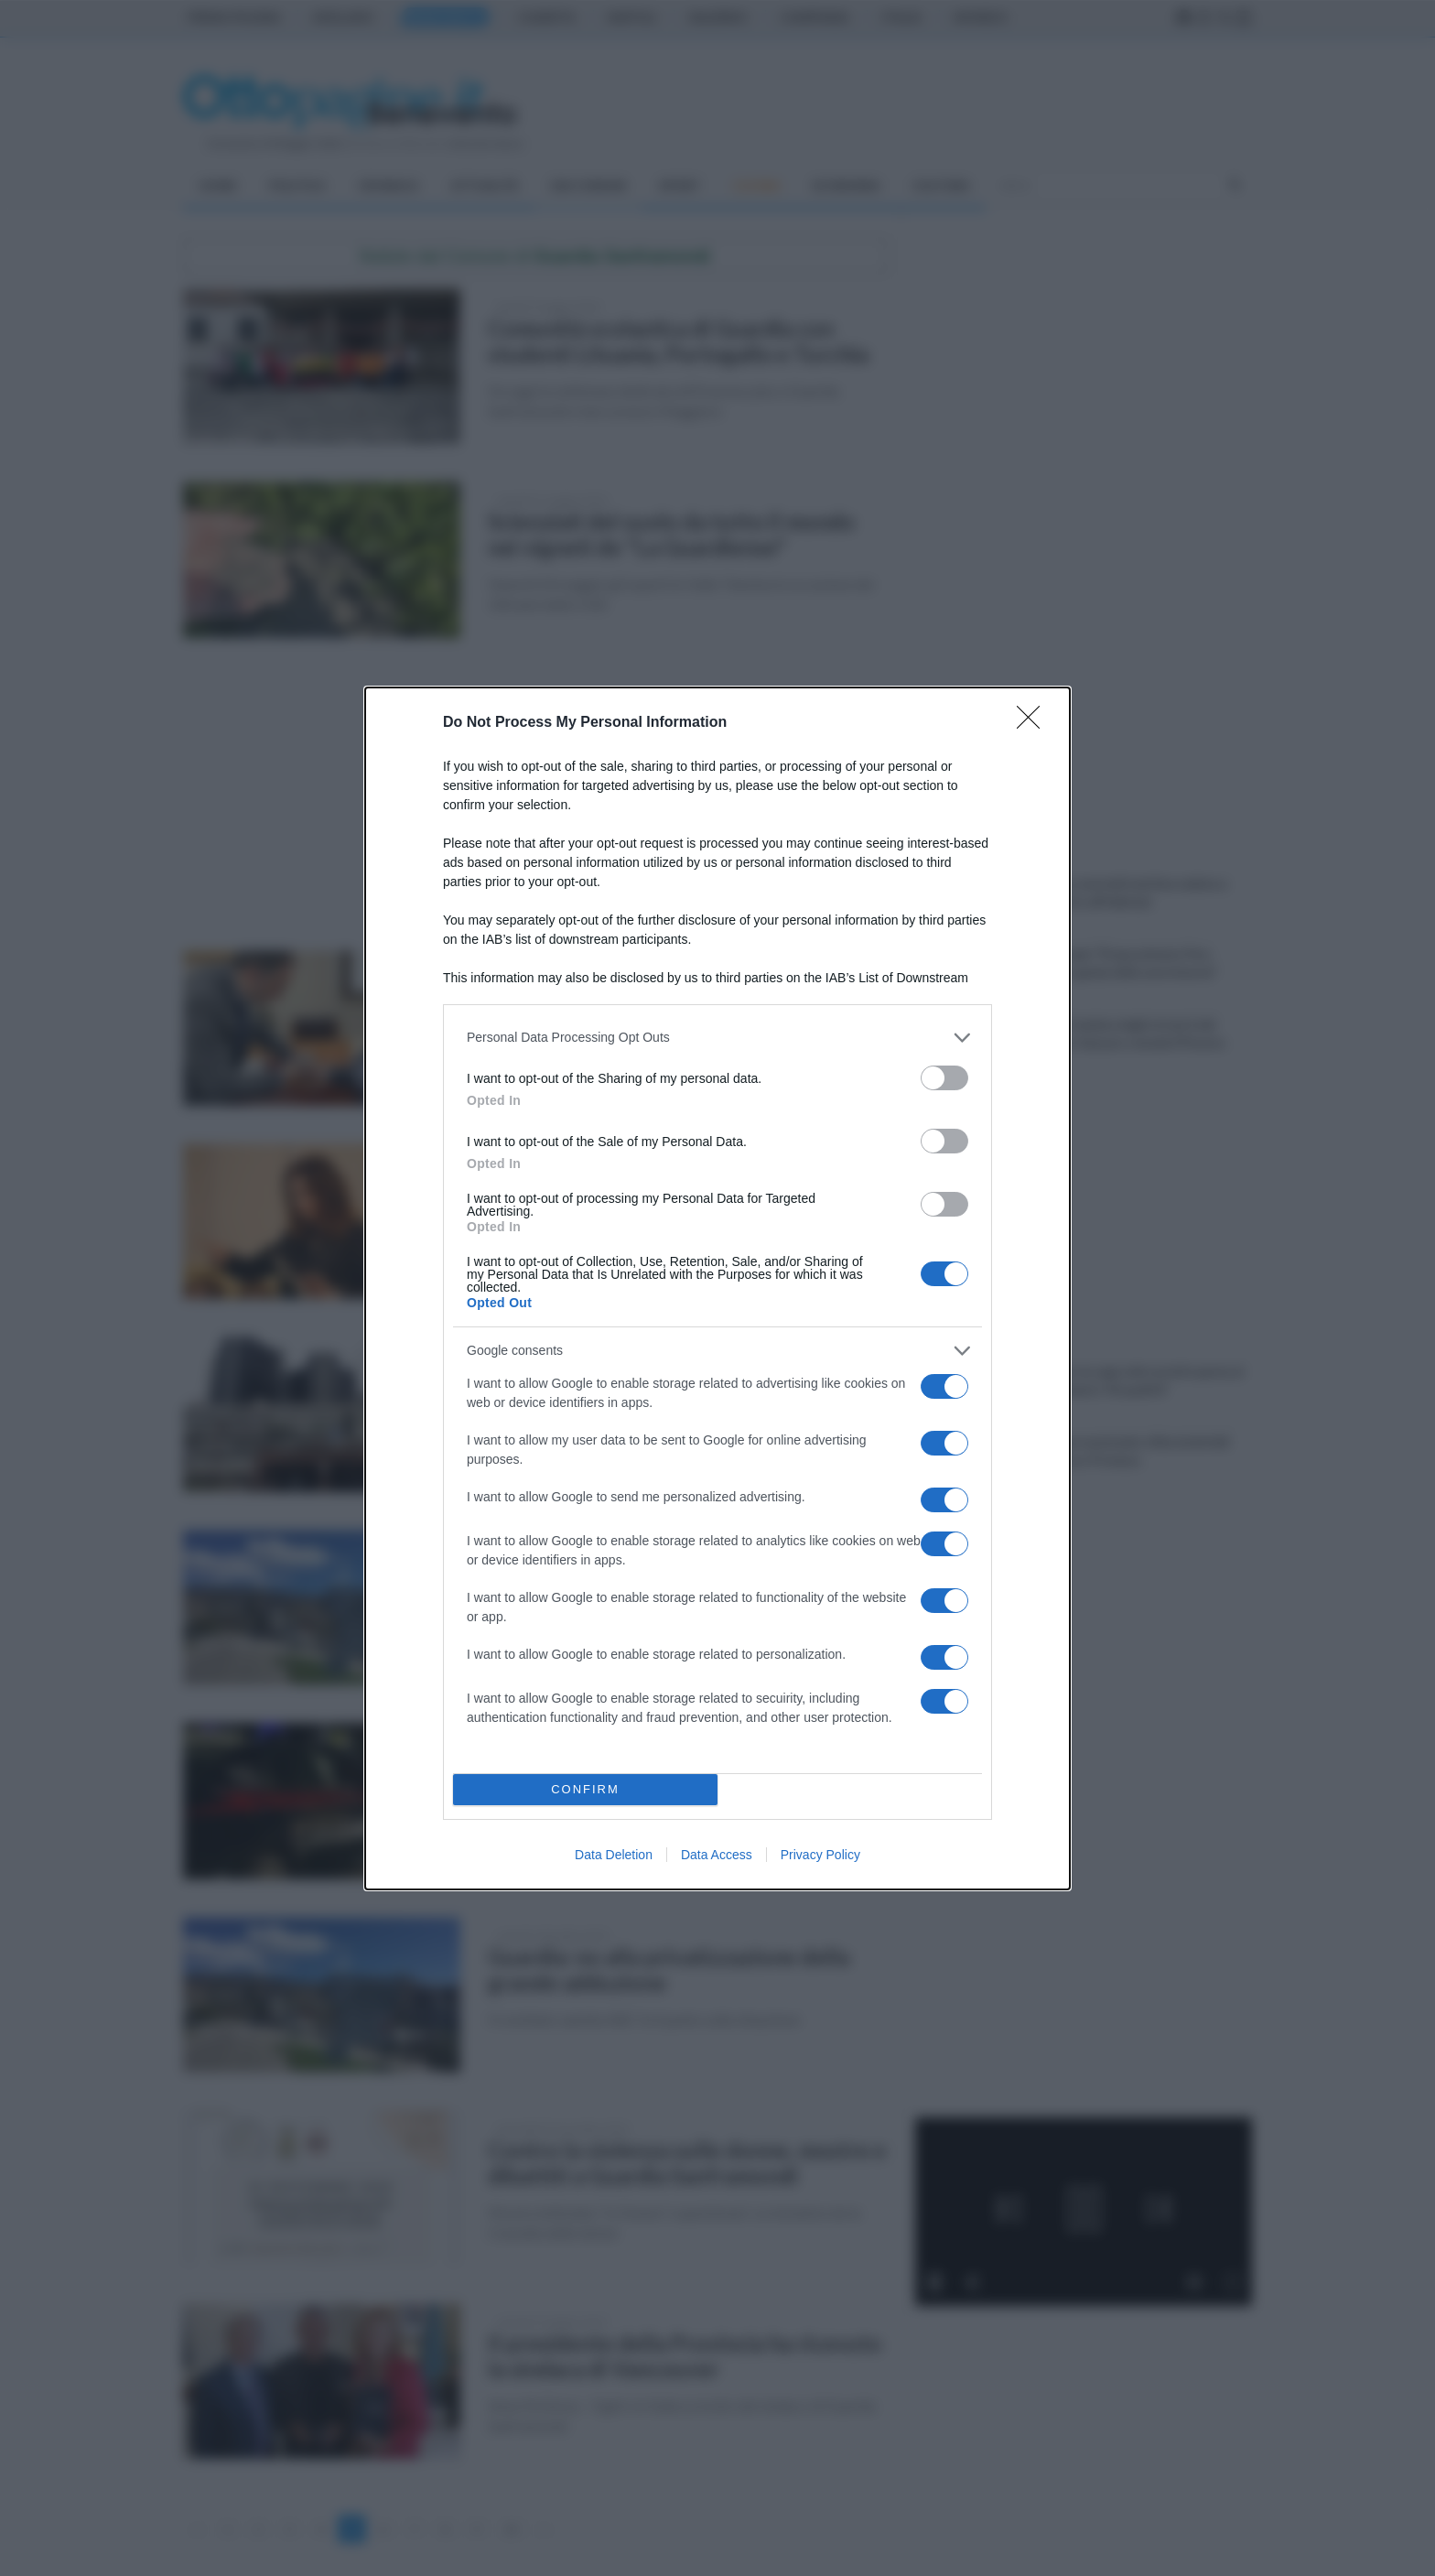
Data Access (716, 1854)
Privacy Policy (820, 1854)
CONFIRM (585, 1789)
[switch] (944, 1078)
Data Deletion (614, 1854)
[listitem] (717, 1037)
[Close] (1034, 723)
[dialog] (717, 1288)
